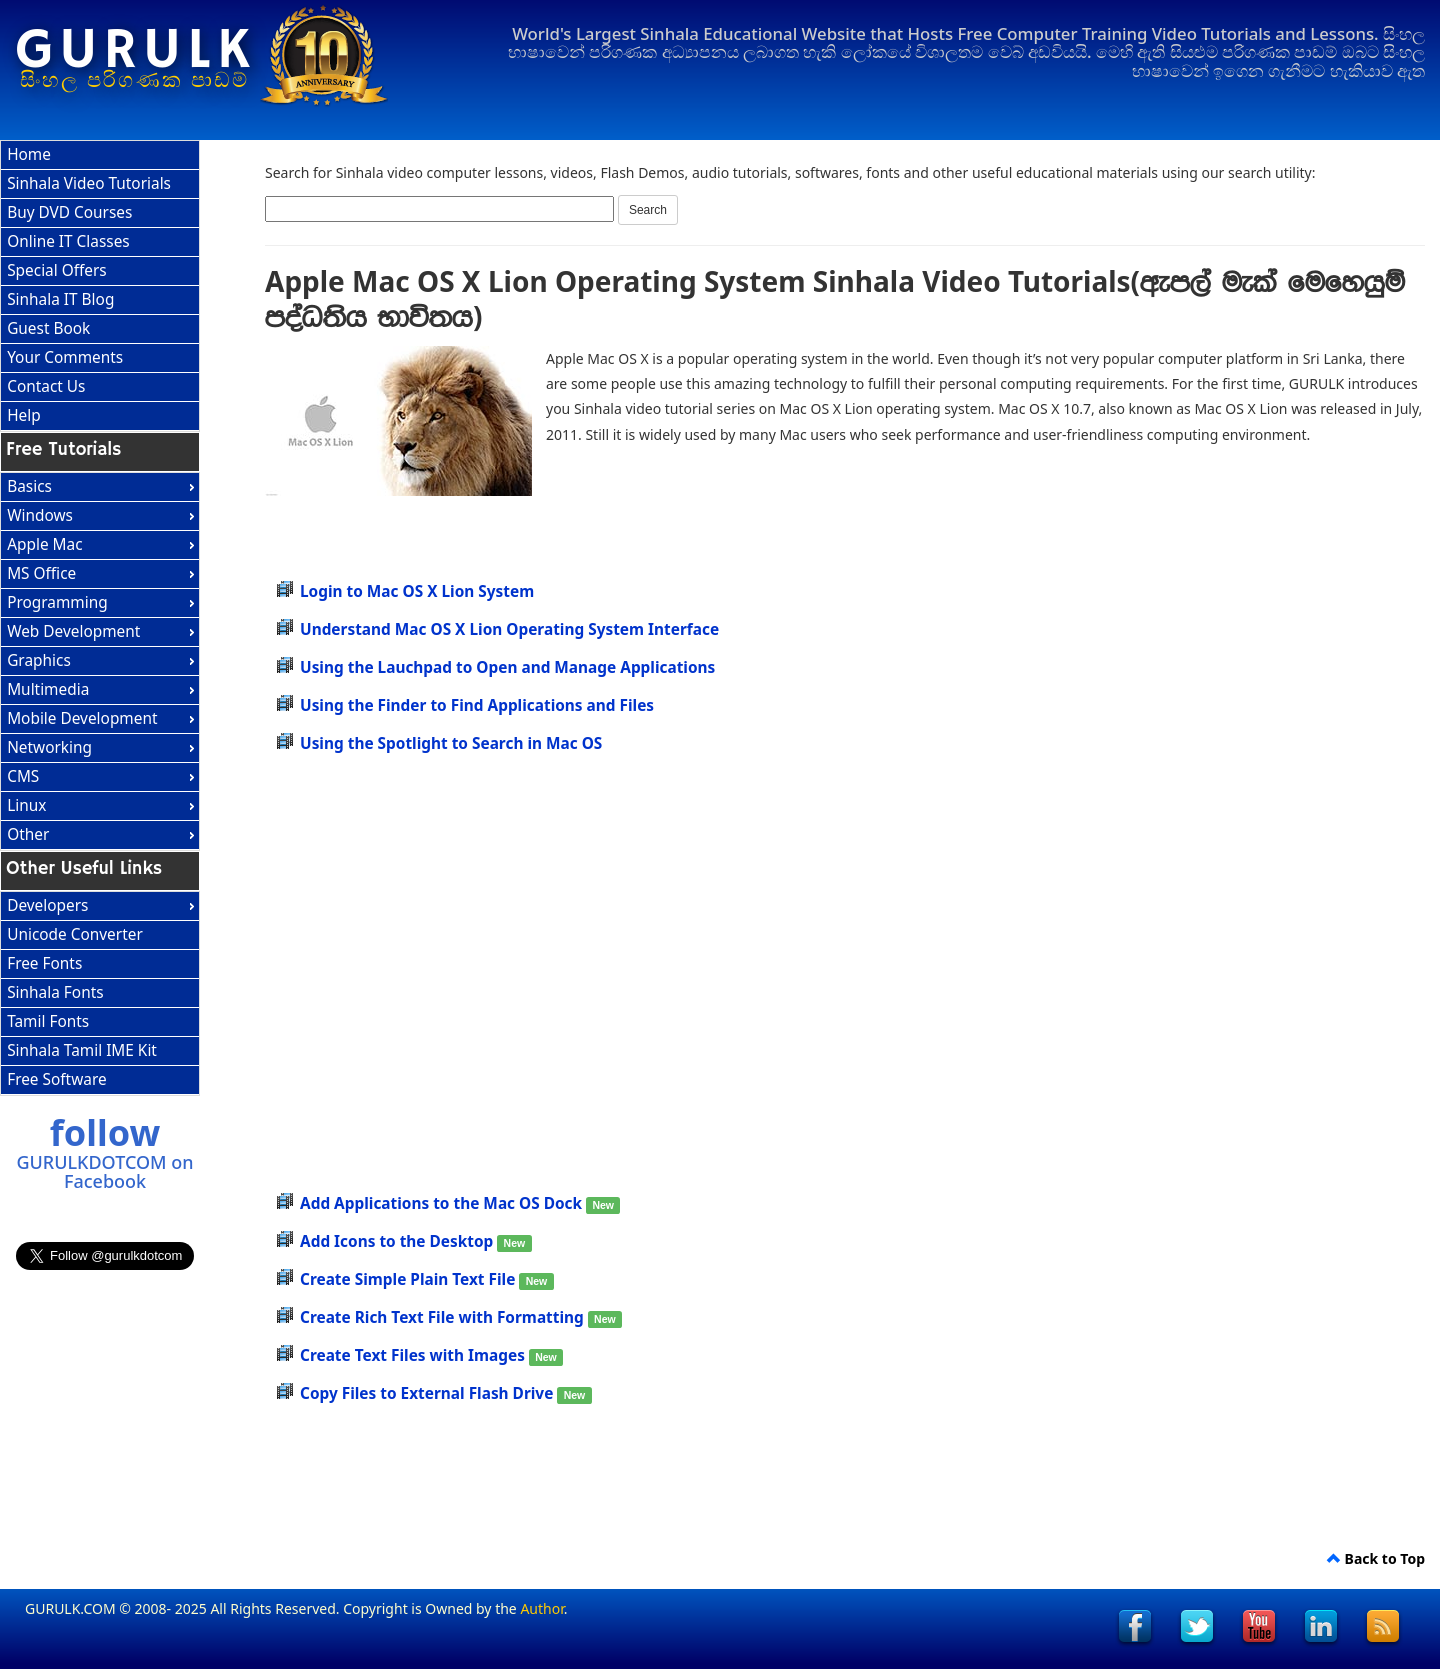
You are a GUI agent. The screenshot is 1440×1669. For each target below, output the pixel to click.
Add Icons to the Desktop (398, 1241)
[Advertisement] (910, 502)
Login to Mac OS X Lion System (417, 591)
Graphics (39, 660)
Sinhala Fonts (55, 992)
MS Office (41, 573)
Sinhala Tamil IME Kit (82, 1050)
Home (29, 154)
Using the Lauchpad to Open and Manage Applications (507, 667)
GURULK (135, 51)
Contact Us (46, 386)
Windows (40, 515)
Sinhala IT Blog (60, 299)
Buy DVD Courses (69, 212)
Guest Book (48, 328)
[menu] (100, 286)
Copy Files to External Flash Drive (428, 1393)
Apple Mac (44, 544)
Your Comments (65, 357)
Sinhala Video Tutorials (89, 183)
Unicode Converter (75, 934)
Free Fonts (44, 963)
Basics (29, 486)
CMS (23, 776)
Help (24, 415)
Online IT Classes (68, 241)
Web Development (73, 631)
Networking (49, 747)
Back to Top (1376, 1558)
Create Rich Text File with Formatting (444, 1317)
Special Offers (57, 270)
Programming (57, 602)
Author (541, 1608)
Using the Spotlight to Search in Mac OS (451, 743)
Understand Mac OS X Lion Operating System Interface (509, 629)
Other (28, 834)
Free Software (56, 1079)
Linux (26, 805)
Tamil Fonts (48, 1021)
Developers (47, 905)
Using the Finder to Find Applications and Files (477, 705)
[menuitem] (100, 155)
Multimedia (48, 689)
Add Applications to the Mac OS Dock (443, 1203)
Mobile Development (82, 718)
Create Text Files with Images (414, 1355)
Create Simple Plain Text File (409, 1279)
